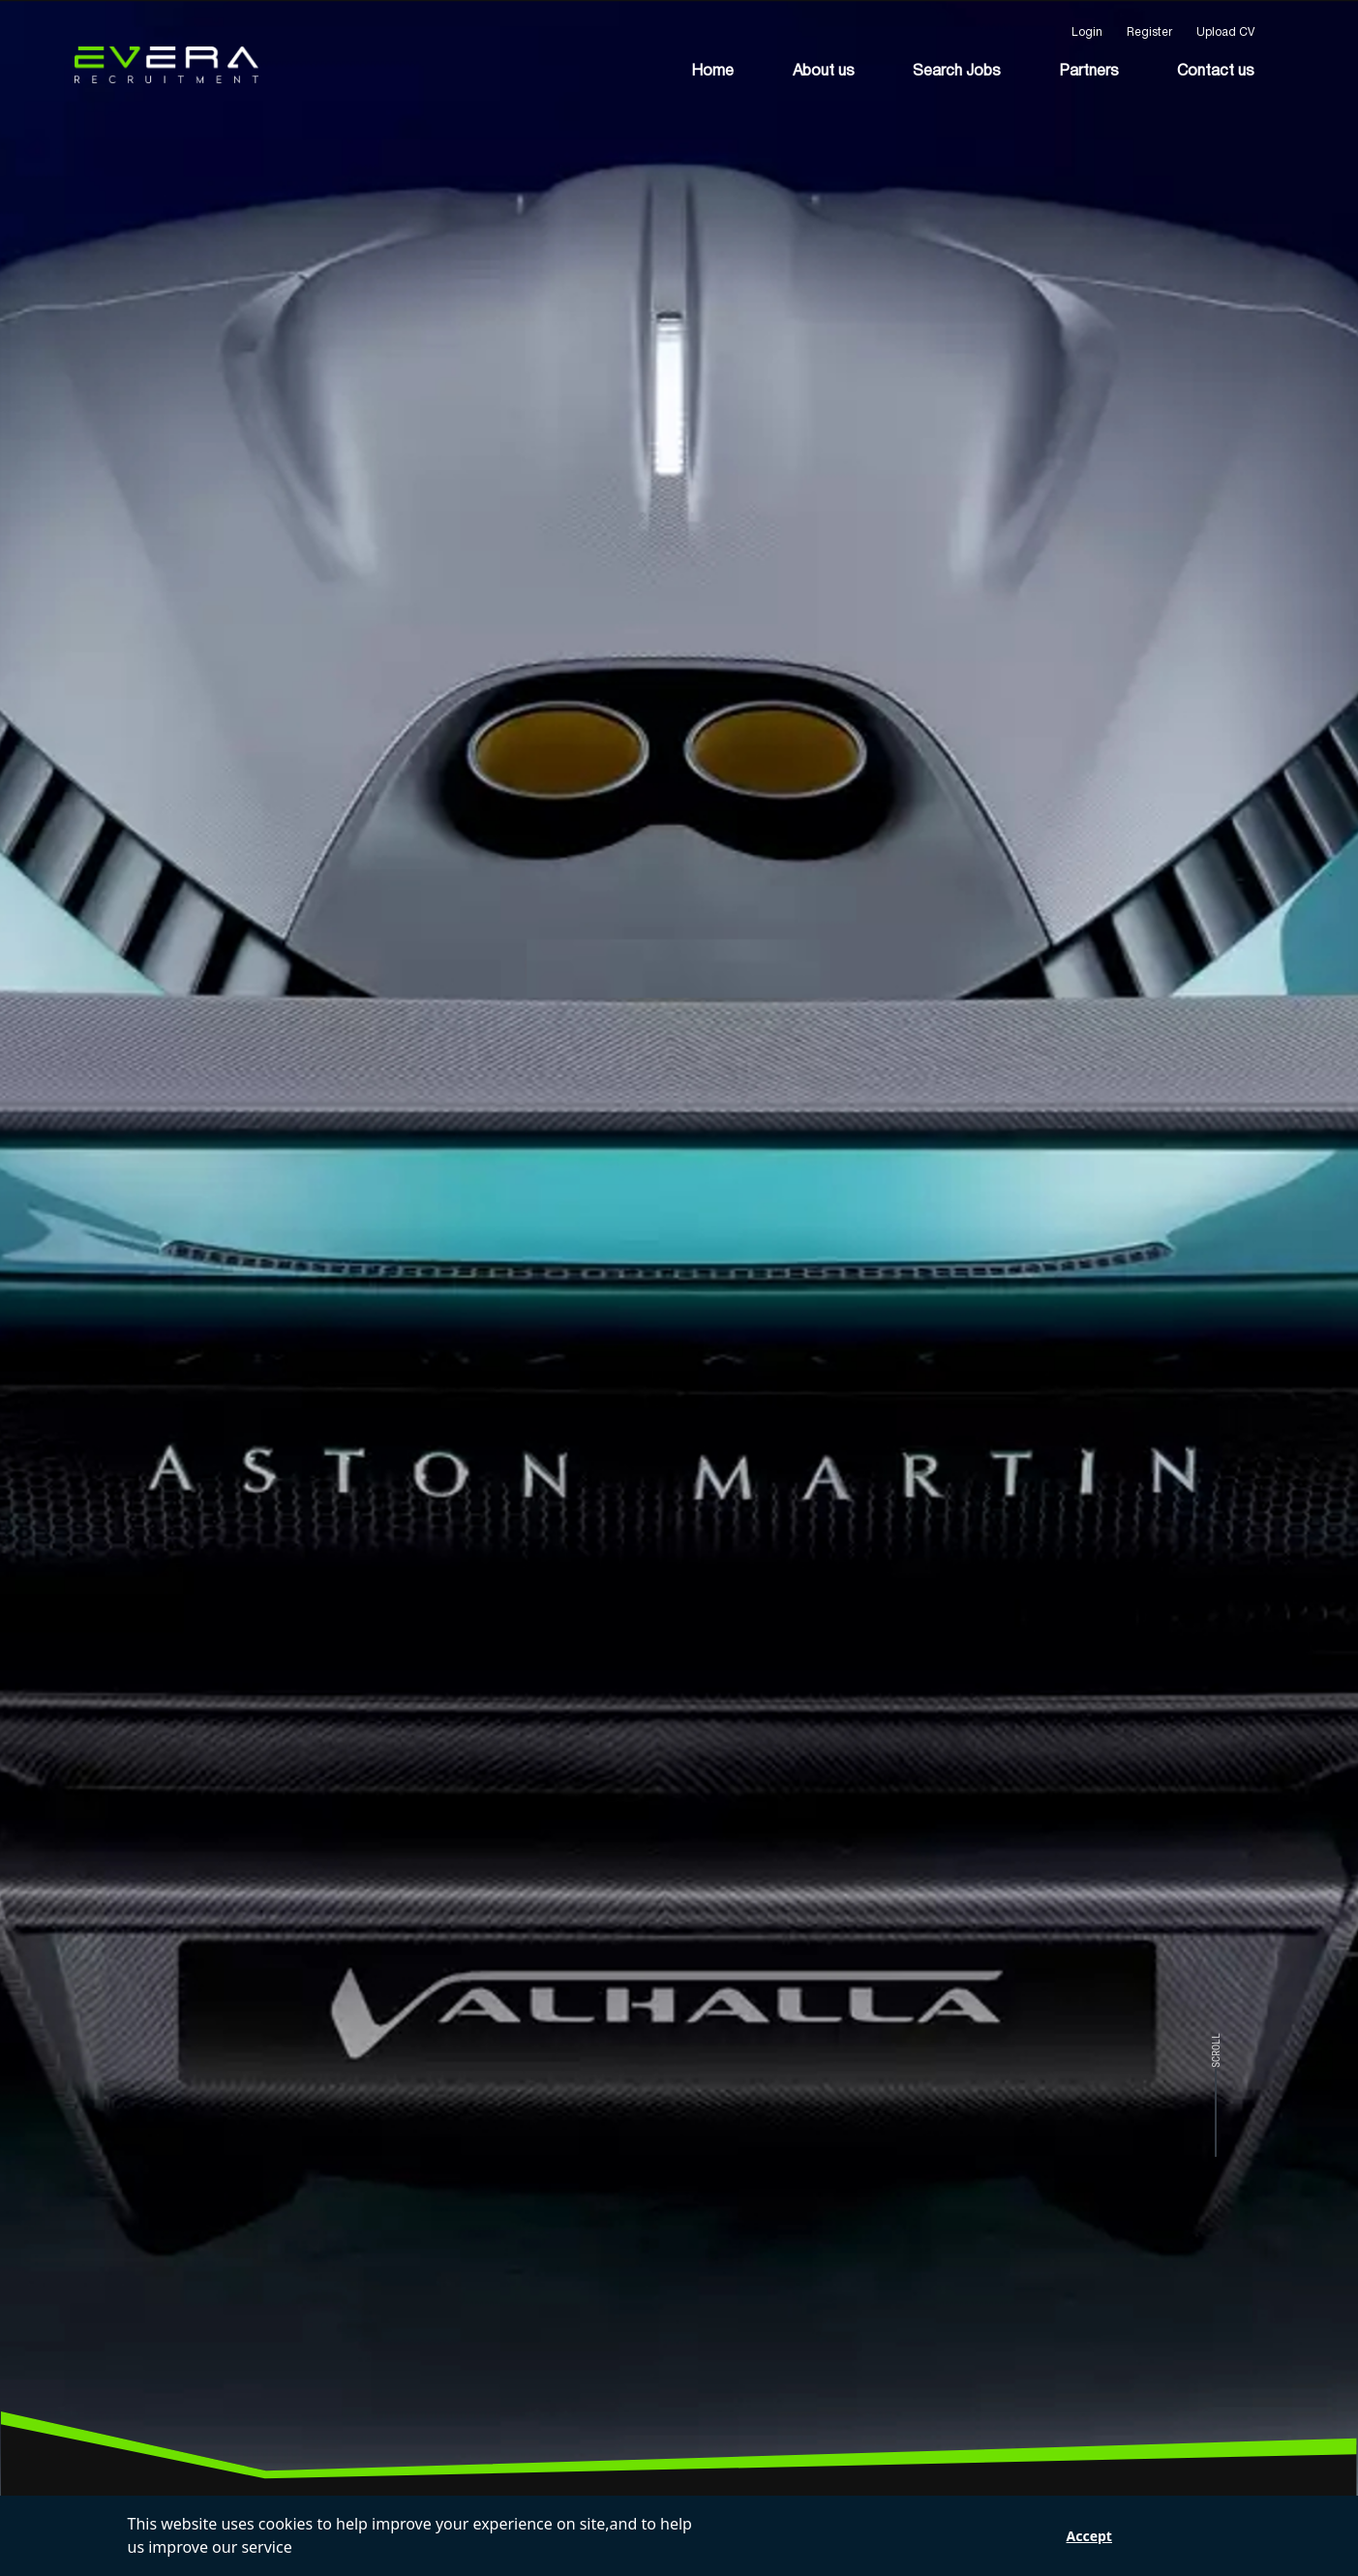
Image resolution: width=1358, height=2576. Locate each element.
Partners (1089, 71)
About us (824, 71)
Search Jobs (957, 71)
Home (712, 71)
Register (1149, 32)
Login (1086, 32)
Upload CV (1225, 32)
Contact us (1215, 71)
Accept (1089, 2536)
